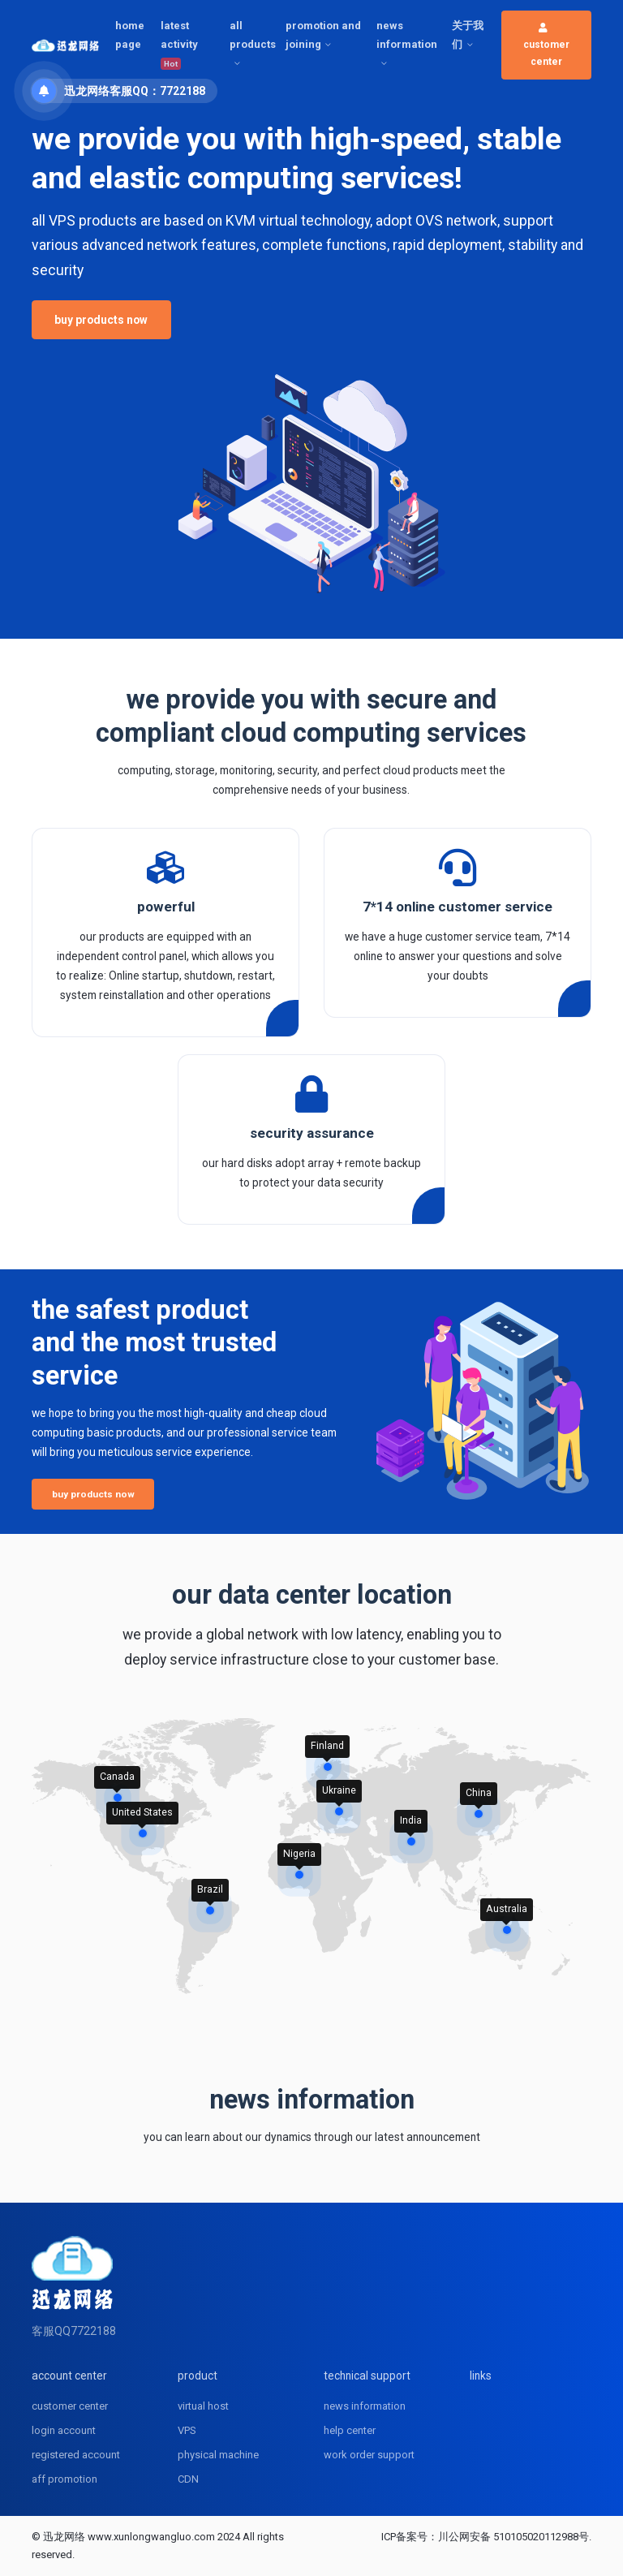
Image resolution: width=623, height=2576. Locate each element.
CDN (188, 2479)
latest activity (179, 44)
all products (253, 34)
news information (406, 34)
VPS (187, 2430)
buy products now (101, 319)
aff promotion (64, 2479)
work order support (369, 2455)
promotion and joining (323, 34)
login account (64, 2430)
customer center (546, 45)
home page (129, 34)
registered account (76, 2455)
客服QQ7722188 (74, 2330)
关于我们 (467, 34)
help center (350, 2430)
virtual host (203, 2406)
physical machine (218, 2455)
